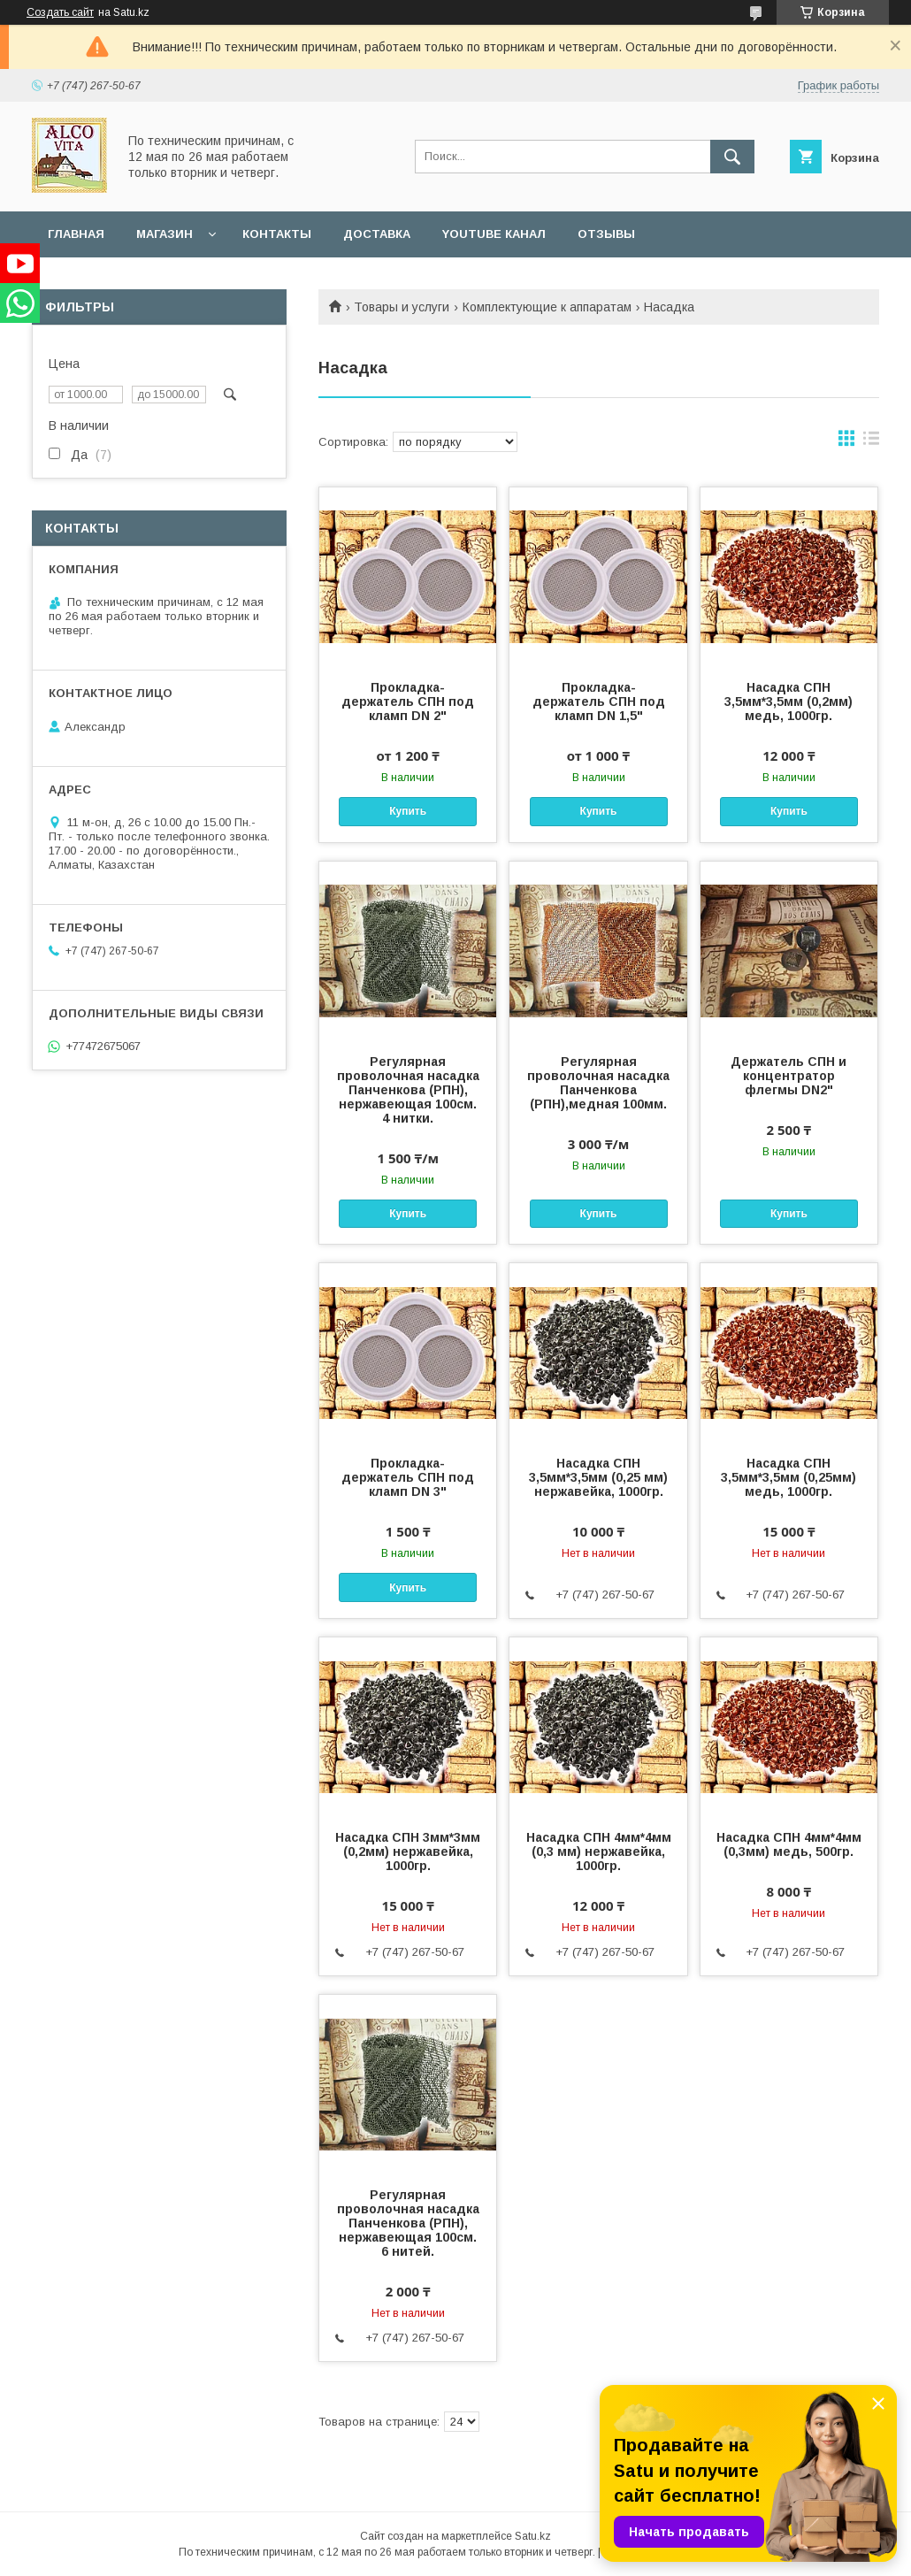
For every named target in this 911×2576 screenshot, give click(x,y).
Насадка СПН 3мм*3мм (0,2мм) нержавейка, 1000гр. (407, 1851)
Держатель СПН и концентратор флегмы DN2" (788, 1075)
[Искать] (732, 156)
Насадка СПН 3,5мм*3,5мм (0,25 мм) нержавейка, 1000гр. (598, 1477)
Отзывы (606, 234)
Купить (407, 811)
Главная (76, 234)
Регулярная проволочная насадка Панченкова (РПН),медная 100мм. (598, 1082)
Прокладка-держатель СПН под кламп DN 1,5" (598, 701)
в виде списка (871, 442)
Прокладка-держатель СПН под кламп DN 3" (407, 1477)
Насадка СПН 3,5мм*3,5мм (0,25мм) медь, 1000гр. (788, 1477)
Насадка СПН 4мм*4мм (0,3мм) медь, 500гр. (788, 1844)
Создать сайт (60, 12)
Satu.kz (533, 2536)
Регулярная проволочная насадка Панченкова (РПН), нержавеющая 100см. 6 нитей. (408, 2223)
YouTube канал (494, 234)
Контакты (276, 234)
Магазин (164, 234)
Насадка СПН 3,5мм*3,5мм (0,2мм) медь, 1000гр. (788, 701)
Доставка (376, 234)
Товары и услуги (401, 307)
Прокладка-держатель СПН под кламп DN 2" (407, 701)
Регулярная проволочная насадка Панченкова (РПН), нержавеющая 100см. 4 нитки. (408, 1089)
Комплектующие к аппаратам (547, 307)
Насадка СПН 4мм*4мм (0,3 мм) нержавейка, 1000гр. (598, 1851)
